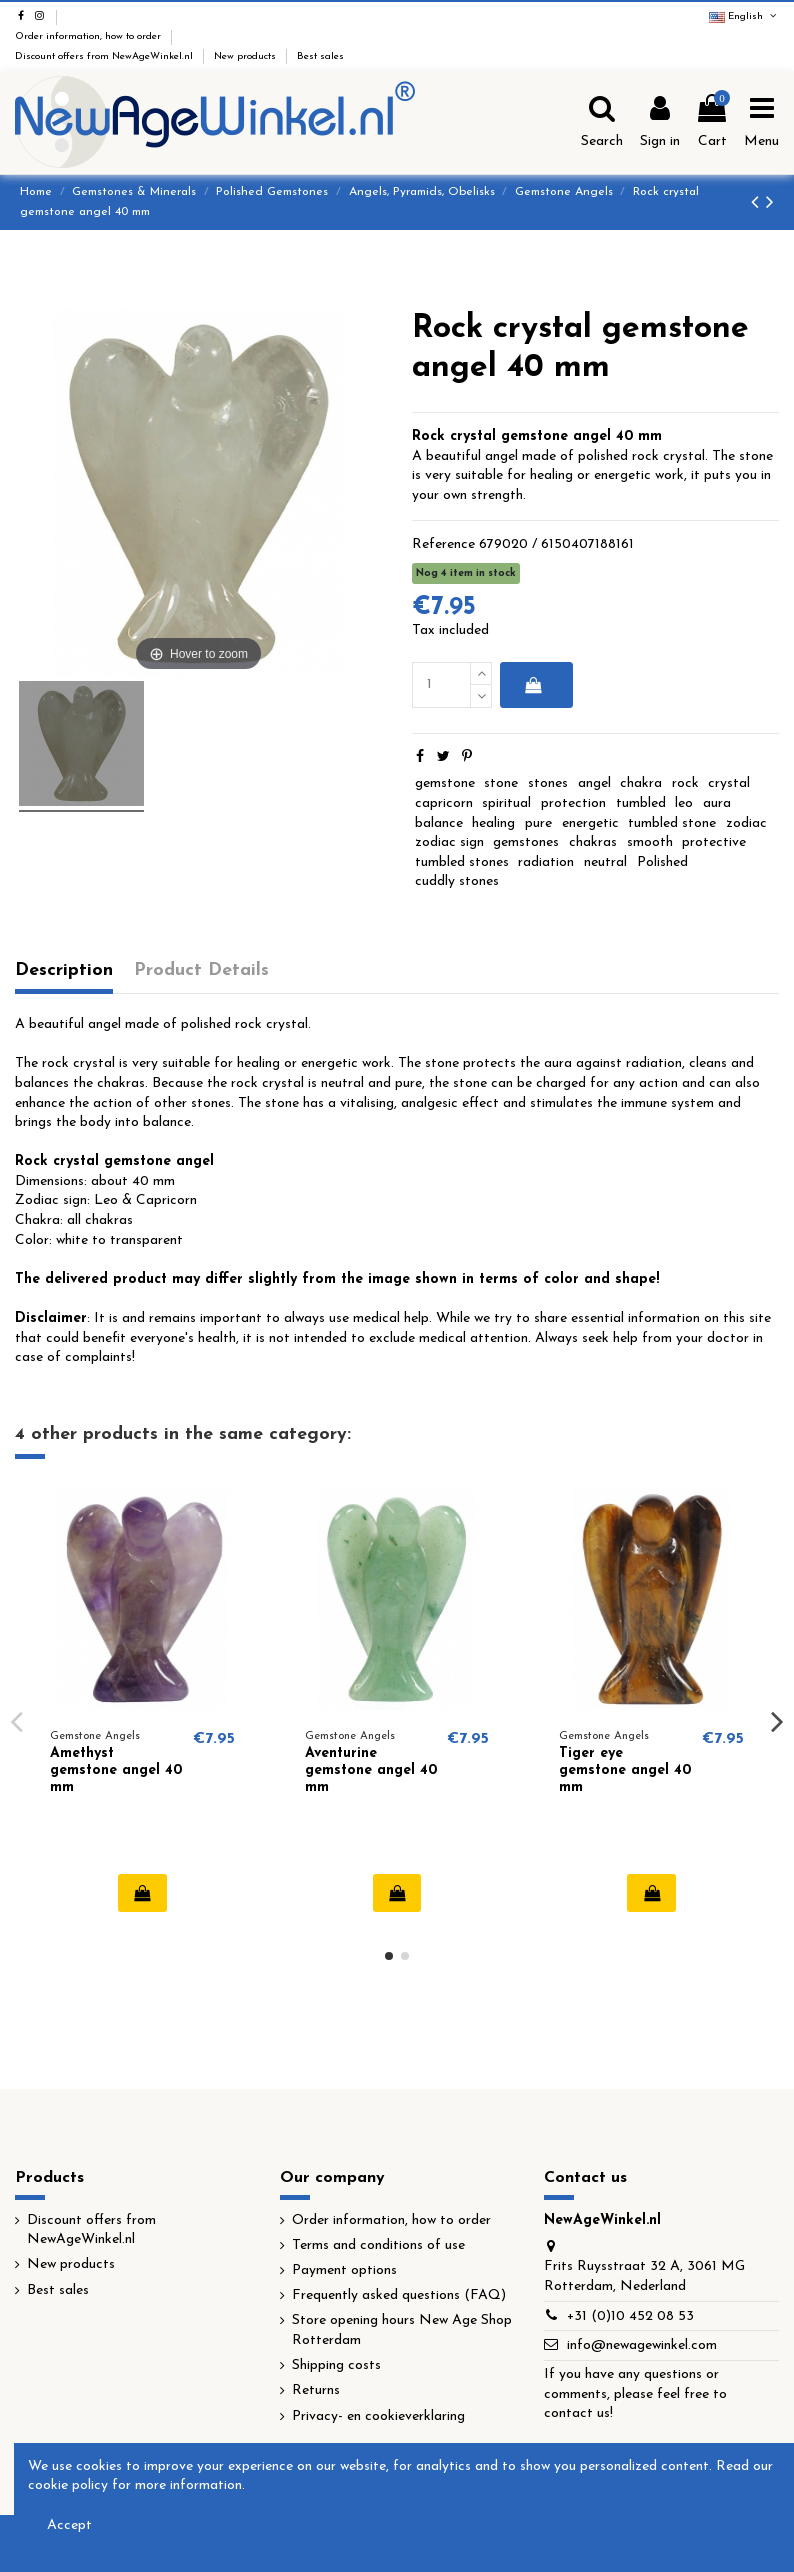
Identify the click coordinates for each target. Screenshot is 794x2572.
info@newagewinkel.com (642, 2345)
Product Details (201, 970)
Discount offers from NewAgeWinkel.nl (105, 56)
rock (685, 783)
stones (548, 783)
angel (594, 783)
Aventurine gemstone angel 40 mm (371, 1770)
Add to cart (532, 685)
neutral (605, 862)
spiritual (506, 803)
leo (684, 803)
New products (246, 56)
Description (64, 970)
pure (538, 823)
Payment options (344, 2270)
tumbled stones (462, 862)
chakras (593, 842)
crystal (729, 783)
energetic (590, 823)
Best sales (320, 56)
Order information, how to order (89, 36)
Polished (662, 862)
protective (714, 842)
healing (493, 823)
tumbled (641, 803)
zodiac (746, 823)
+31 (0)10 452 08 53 (630, 2316)
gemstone (445, 783)
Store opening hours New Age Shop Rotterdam (402, 2330)
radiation (546, 862)
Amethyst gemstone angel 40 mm (116, 1770)
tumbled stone (672, 823)
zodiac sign (449, 842)
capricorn (444, 803)
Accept (69, 2525)
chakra (641, 783)
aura (717, 803)
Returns (316, 2390)
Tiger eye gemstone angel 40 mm (625, 1770)
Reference (443, 544)
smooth (650, 842)
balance (439, 823)
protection (573, 803)
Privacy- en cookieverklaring (378, 2416)
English (744, 16)
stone (501, 783)
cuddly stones (457, 881)
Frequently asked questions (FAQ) (399, 2295)
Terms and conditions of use (378, 2245)
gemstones (526, 842)
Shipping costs (336, 2365)
